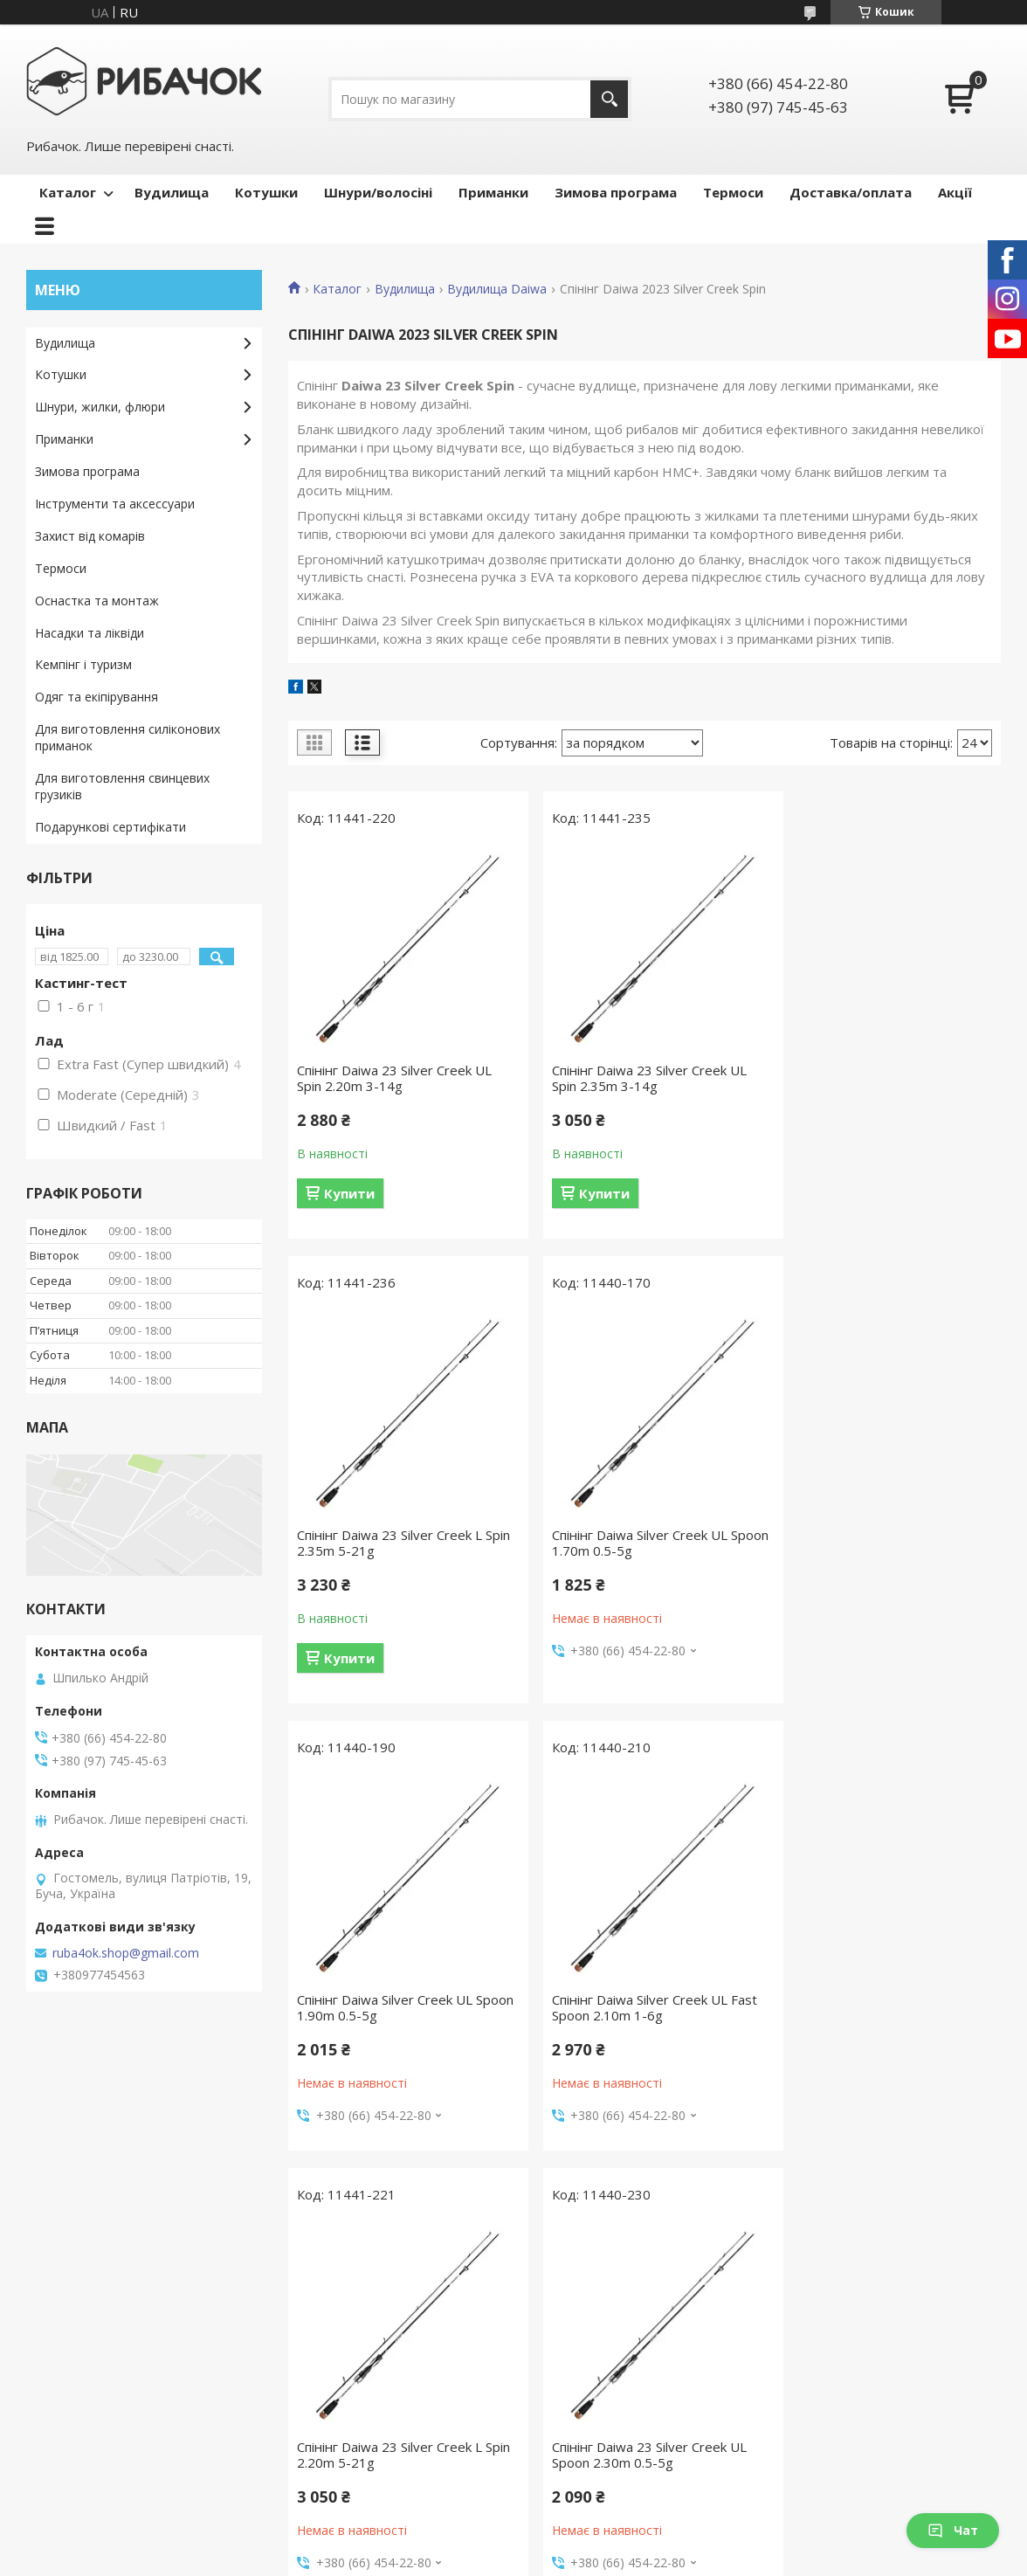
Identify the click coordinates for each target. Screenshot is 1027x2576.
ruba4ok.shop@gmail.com (125, 1953)
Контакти (63, 2348)
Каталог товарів (333, 2297)
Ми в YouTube (76, 2475)
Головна (60, 2297)
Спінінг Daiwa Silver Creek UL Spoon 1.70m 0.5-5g (384, 1542)
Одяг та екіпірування (96, 696)
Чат (952, 2530)
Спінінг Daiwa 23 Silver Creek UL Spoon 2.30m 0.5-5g (637, 1990)
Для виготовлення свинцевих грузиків (122, 786)
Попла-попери (823, 2424)
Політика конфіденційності (679, 2559)
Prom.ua (601, 2543)
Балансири (812, 2373)
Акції (955, 192)
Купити (349, 1193)
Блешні (801, 2348)
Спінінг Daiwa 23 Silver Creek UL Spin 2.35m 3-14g (637, 1078)
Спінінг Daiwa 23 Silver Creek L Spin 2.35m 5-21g (874, 1078)
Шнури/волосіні (378, 192)
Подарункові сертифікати (110, 826)
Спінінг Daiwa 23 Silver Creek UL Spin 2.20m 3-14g (394, 1078)
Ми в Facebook (79, 2424)
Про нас (58, 2323)
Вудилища (171, 192)
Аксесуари (563, 2424)
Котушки (266, 192)
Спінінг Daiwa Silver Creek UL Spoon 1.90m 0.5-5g (627, 1542)
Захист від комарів (90, 536)
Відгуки (56, 2373)
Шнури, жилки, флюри (100, 406)
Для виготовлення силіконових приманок (127, 737)
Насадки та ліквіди (89, 633)
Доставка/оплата (850, 192)
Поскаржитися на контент (531, 2559)
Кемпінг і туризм (83, 664)
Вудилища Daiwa (497, 289)
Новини (57, 2399)
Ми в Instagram (80, 2449)
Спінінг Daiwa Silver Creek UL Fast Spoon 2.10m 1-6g (884, 1542)
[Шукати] (609, 99)
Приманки (493, 192)
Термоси (733, 192)
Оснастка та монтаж (97, 600)
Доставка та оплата (344, 2323)
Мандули (807, 2399)
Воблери (807, 2297)
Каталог (67, 192)
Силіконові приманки (842, 2475)
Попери (803, 2449)
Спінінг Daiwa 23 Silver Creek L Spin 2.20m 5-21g (389, 1990)
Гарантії (308, 2348)
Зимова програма (616, 192)
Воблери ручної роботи (852, 2323)
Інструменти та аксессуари (115, 503)
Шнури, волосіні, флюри (603, 2348)
